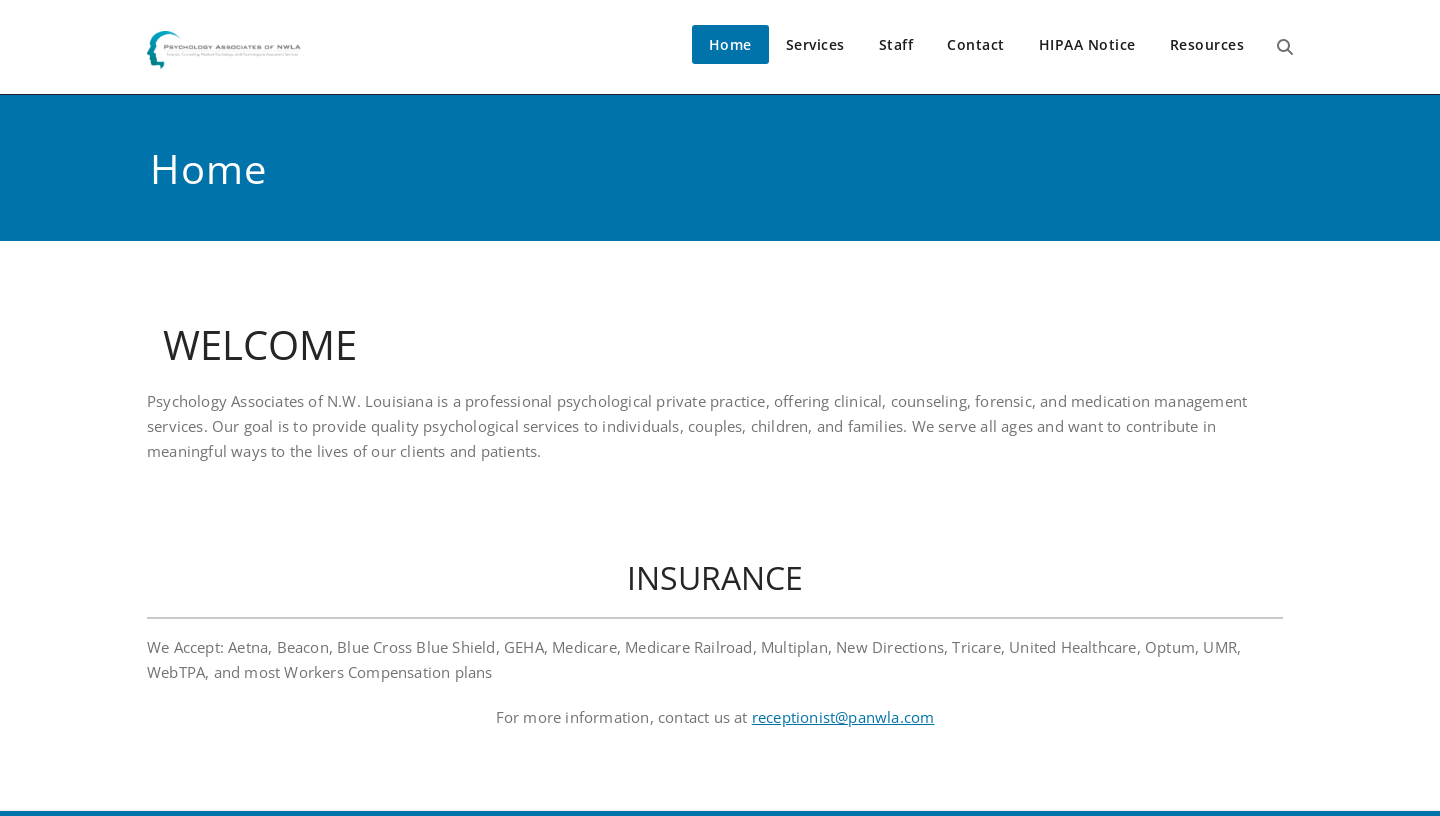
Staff (896, 44)
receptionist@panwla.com (843, 717)
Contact (976, 44)
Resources (1207, 44)
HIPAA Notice (1087, 44)
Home (730, 44)
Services (815, 44)
